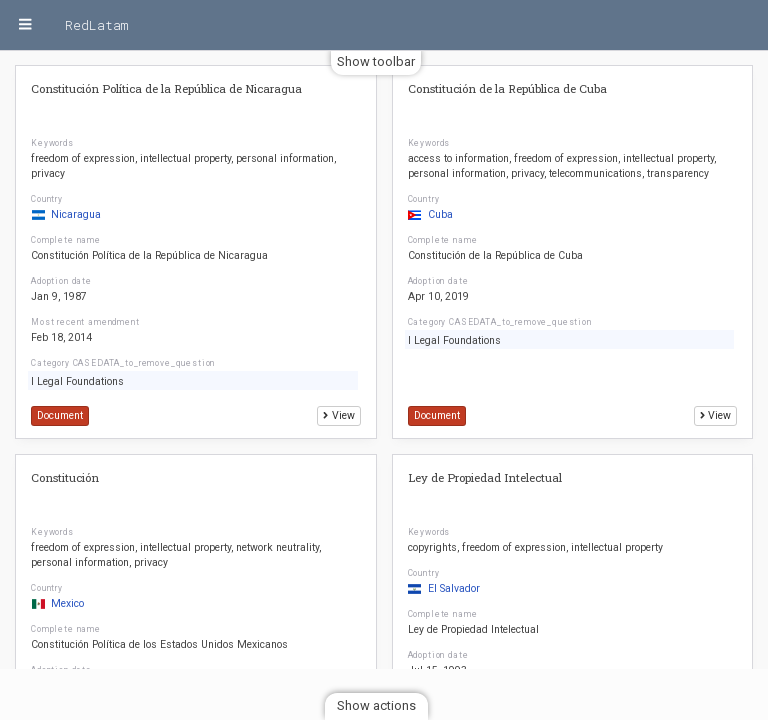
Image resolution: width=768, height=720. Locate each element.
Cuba (430, 214)
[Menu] (25, 25)
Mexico (57, 603)
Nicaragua (66, 214)
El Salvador (444, 588)
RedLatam (96, 25)
